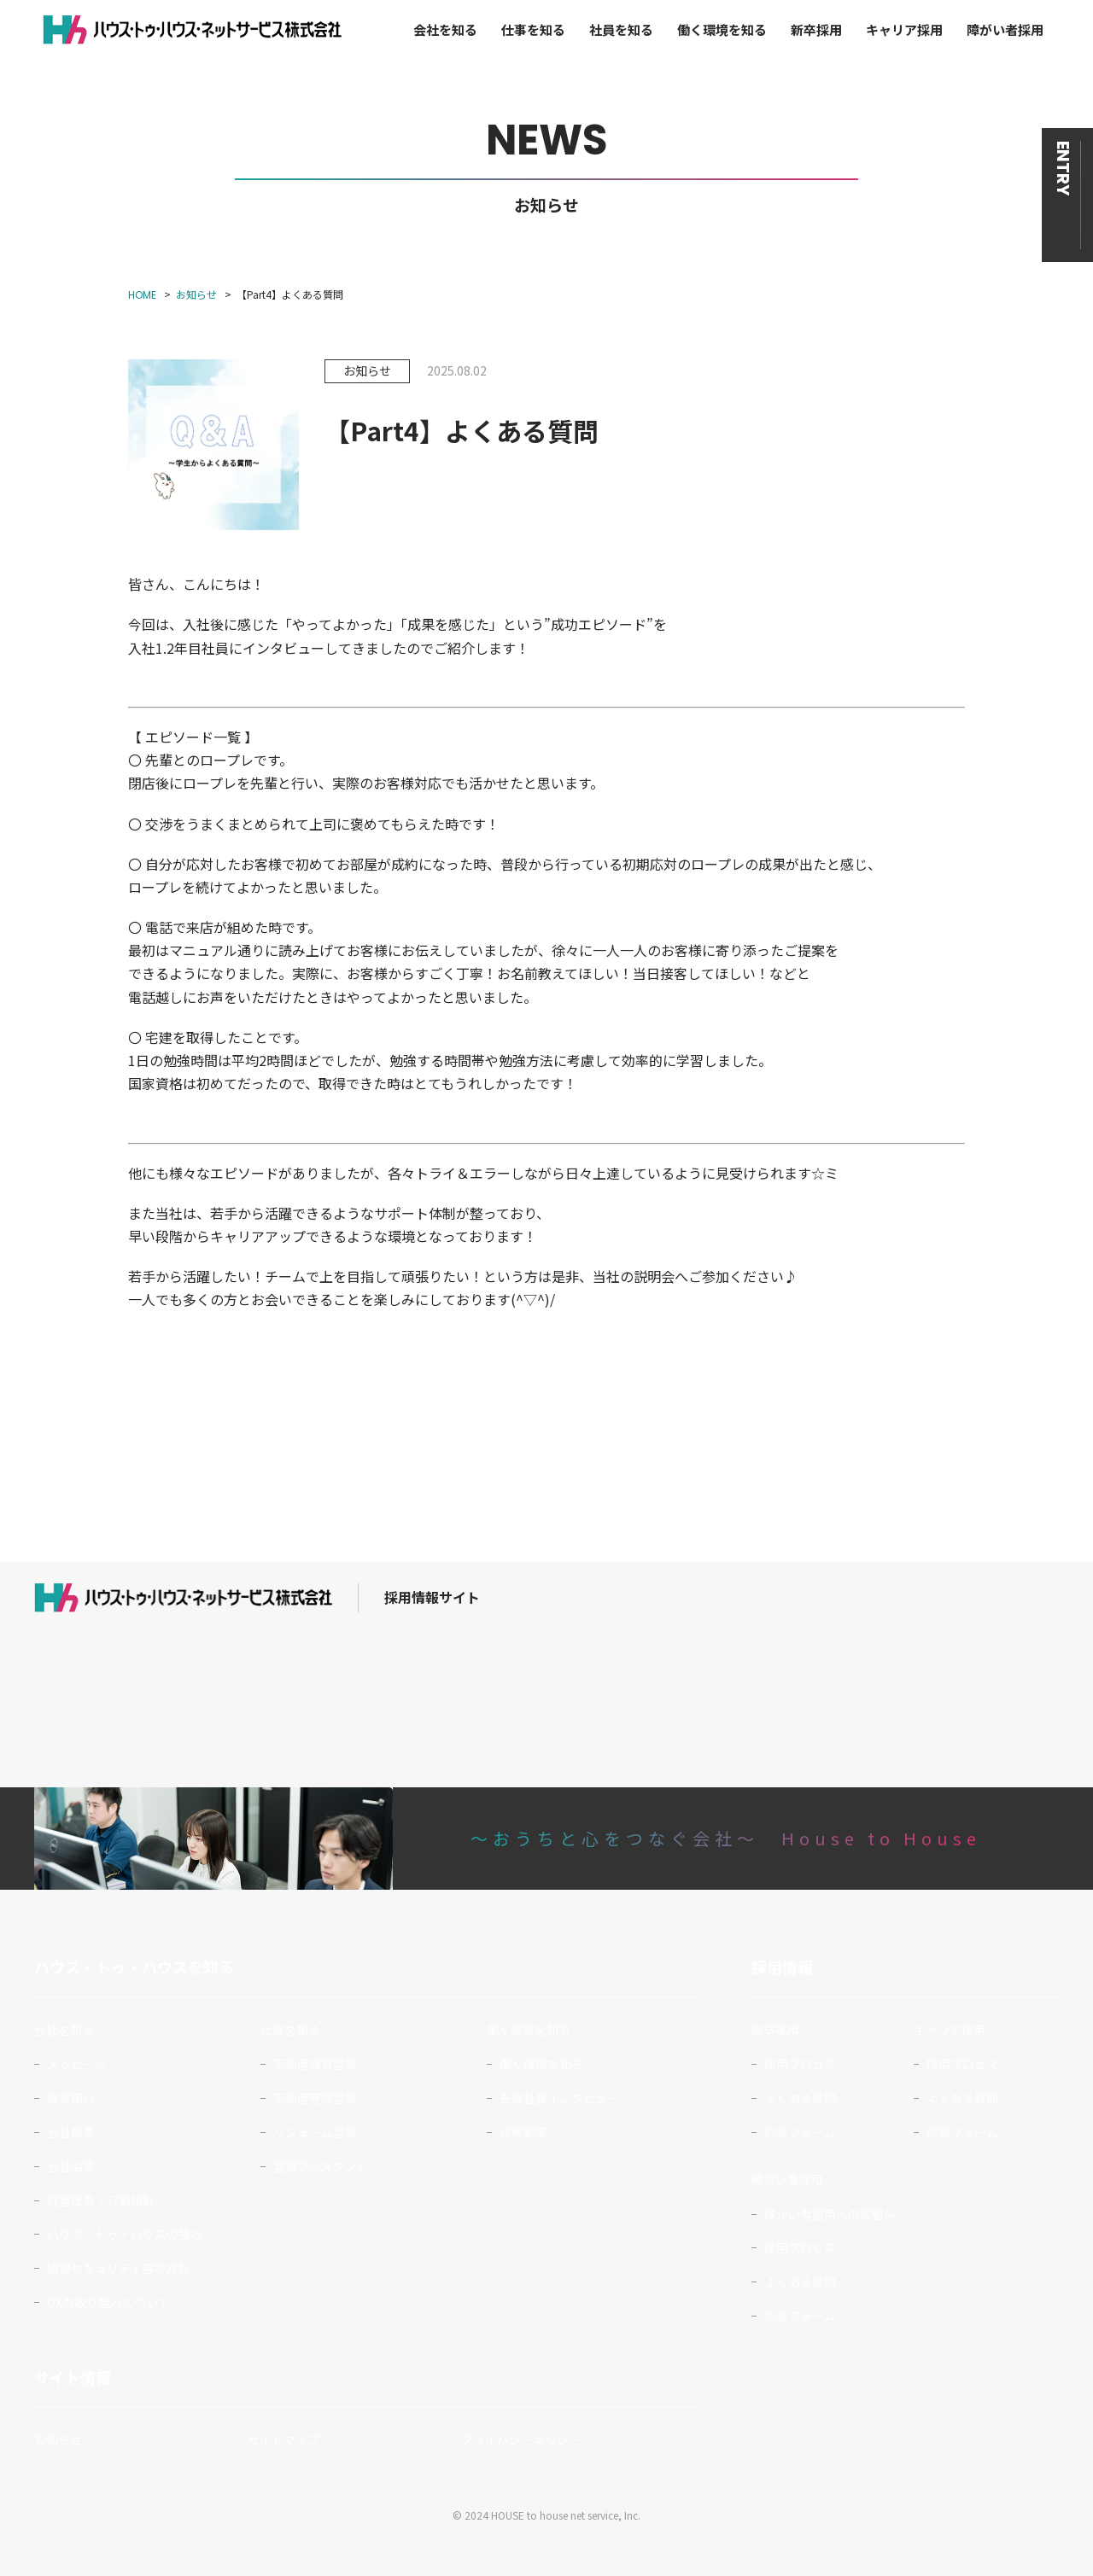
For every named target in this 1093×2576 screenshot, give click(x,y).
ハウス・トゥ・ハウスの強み (124, 2233)
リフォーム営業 (315, 2132)
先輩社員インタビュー (559, 2098)
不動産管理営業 (315, 2098)
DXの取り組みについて (108, 2302)
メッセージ (77, 2063)
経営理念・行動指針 (101, 2200)
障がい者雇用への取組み (830, 2214)
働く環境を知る (722, 29)
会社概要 (71, 2132)
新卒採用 (816, 29)
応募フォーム (800, 2132)
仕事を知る (533, 29)
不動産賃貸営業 (315, 2063)
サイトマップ (283, 2439)
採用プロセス (800, 2063)
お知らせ (58, 2439)
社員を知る (621, 29)
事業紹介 (71, 2098)
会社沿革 (71, 2166)
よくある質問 (800, 2098)
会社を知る (445, 29)
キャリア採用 (904, 29)
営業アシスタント (320, 2166)
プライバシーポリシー (521, 2439)
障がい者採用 (1005, 29)
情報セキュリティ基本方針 (118, 2267)
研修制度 (523, 2132)
